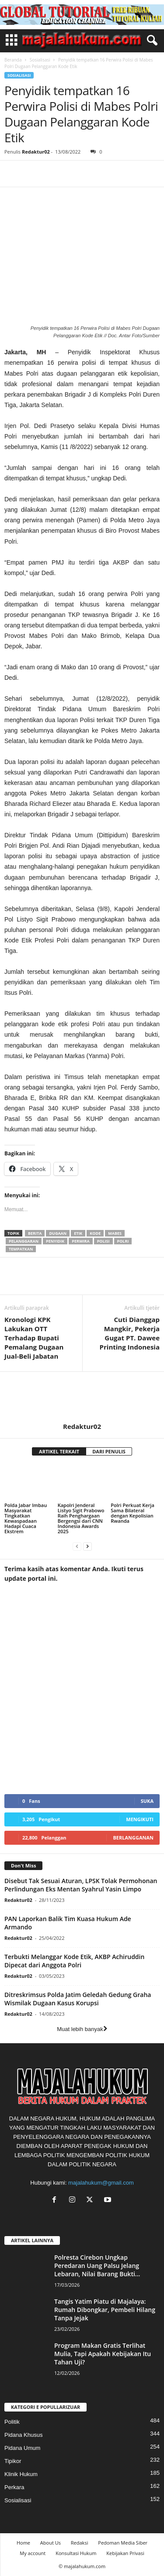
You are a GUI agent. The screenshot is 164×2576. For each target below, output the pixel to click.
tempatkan (21, 1249)
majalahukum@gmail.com (101, 2182)
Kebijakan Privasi (125, 2553)
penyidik (55, 1241)
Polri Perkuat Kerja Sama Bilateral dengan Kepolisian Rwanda (132, 1513)
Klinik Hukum (21, 2474)
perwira (80, 1241)
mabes (115, 1233)
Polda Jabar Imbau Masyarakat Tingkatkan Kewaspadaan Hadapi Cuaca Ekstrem (25, 1518)
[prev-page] (77, 1546)
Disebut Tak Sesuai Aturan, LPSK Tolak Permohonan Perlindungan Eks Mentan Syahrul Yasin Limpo (80, 1885)
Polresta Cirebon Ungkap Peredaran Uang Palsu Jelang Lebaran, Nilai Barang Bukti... (97, 2265)
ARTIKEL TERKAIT (59, 1451)
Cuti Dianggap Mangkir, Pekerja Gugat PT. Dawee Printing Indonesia (130, 1333)
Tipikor (12, 2461)
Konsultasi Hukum (76, 2553)
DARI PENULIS (109, 1451)
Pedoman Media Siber (122, 2542)
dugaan (57, 1233)
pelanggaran (23, 1241)
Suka (147, 1801)
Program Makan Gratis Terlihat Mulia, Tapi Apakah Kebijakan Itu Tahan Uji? (102, 2353)
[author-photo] (82, 1397)
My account (32, 2553)
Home (23, 2542)
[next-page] (87, 1546)
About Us (50, 2542)
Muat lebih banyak (82, 2029)
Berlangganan (133, 1837)
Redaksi (79, 2542)
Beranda (13, 60)
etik (78, 1233)
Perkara (14, 2487)
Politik (12, 2421)
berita (35, 1233)
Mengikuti (140, 1819)
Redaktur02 (36, 151)
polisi (103, 1241)
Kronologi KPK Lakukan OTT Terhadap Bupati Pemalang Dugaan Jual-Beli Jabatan (33, 1337)
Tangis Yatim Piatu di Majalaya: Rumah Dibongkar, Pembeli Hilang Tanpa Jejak (104, 2309)
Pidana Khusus (23, 2435)
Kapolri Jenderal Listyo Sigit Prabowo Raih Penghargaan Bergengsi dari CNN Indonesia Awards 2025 (81, 1518)
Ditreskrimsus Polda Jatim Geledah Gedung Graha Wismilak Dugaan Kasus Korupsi (77, 1998)
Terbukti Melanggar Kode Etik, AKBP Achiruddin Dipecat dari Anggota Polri (74, 1961)
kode (95, 1233)
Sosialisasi (40, 60)
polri (123, 1241)
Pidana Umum (22, 2448)
